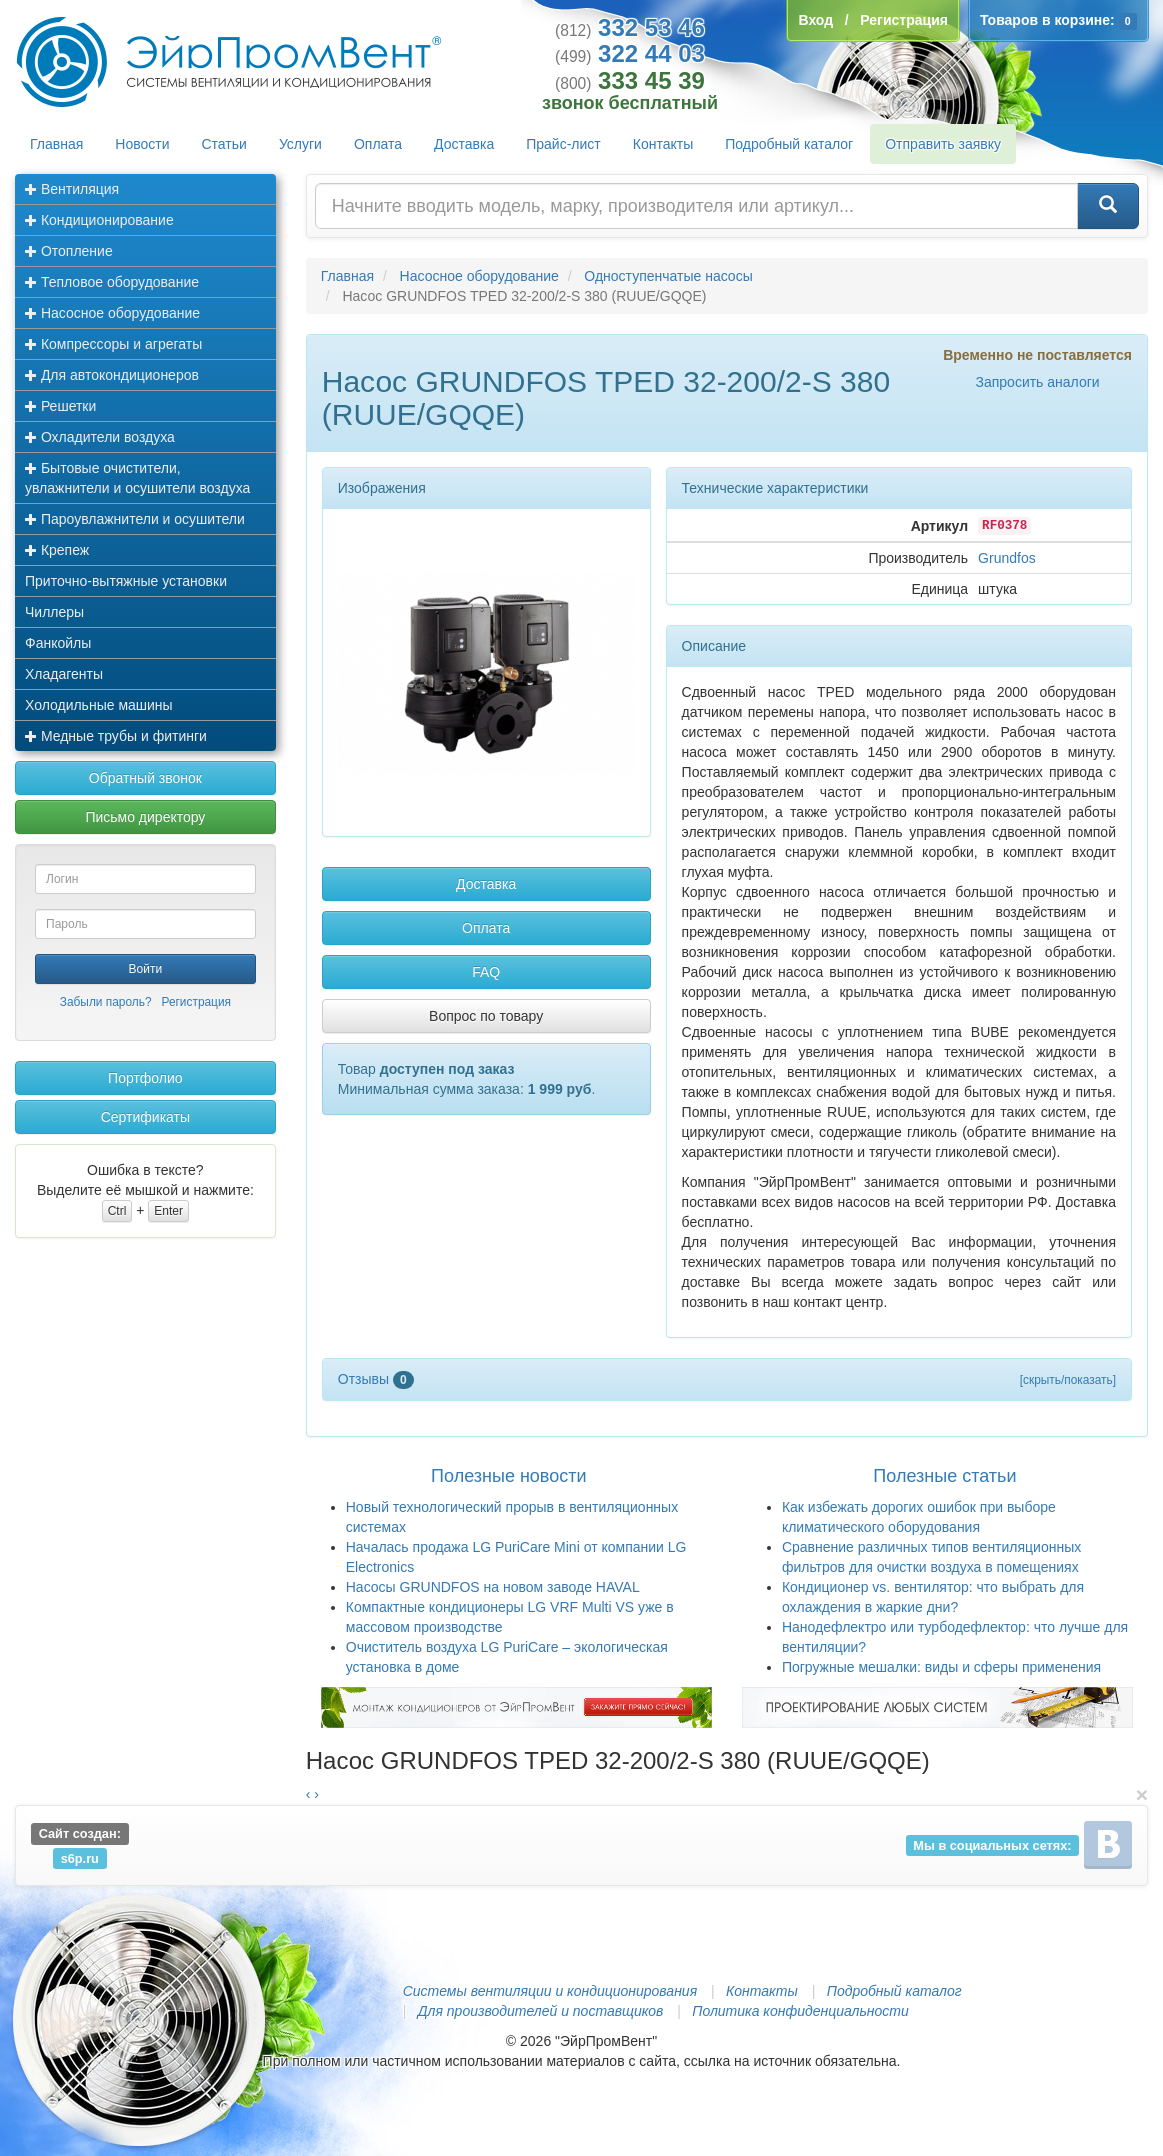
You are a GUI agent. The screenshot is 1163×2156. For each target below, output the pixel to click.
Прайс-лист (563, 144)
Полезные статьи (944, 1476)
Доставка (464, 144)
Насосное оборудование (112, 313)
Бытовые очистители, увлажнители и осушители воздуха (137, 478)
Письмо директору (145, 817)
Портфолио (145, 1078)
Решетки (60, 406)
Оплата (378, 144)
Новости (142, 144)
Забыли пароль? (106, 1002)
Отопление (69, 251)
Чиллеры (54, 612)
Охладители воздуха (100, 437)
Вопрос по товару (486, 1016)
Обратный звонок (145, 778)
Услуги (300, 144)
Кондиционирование (99, 220)
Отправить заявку (943, 144)
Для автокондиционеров (112, 375)
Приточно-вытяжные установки (126, 581)
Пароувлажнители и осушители (135, 519)
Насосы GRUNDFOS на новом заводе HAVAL (493, 1587)
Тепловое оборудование (112, 282)
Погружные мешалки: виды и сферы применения (941, 1667)
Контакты (663, 144)
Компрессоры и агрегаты (113, 344)
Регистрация (196, 1002)
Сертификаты (145, 1117)
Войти (146, 969)
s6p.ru (80, 1857)
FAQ (486, 972)
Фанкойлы (58, 643)
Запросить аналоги (1037, 382)
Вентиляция (72, 189)
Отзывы (376, 1379)
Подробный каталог (789, 144)
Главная (56, 144)
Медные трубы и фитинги (116, 736)
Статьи (224, 144)
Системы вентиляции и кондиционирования (550, 1991)
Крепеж (57, 550)
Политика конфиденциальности (800, 2011)
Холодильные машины (99, 705)
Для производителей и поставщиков (541, 2011)
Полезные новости (508, 1476)
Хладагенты (64, 674)
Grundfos (1007, 558)
